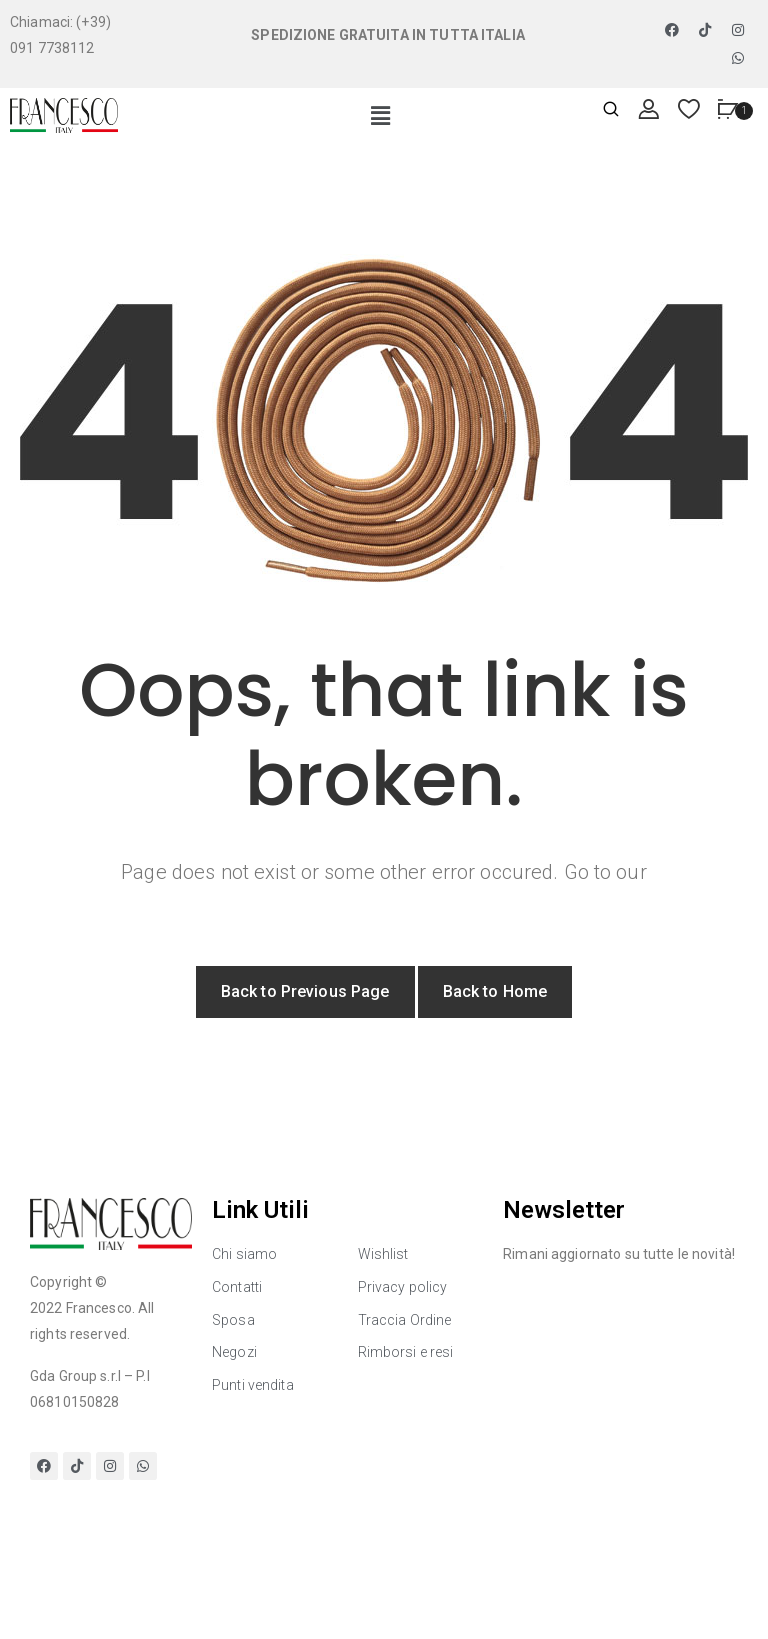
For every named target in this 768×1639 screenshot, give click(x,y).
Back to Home (495, 991)
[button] (380, 117)
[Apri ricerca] (611, 110)
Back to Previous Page (305, 991)
